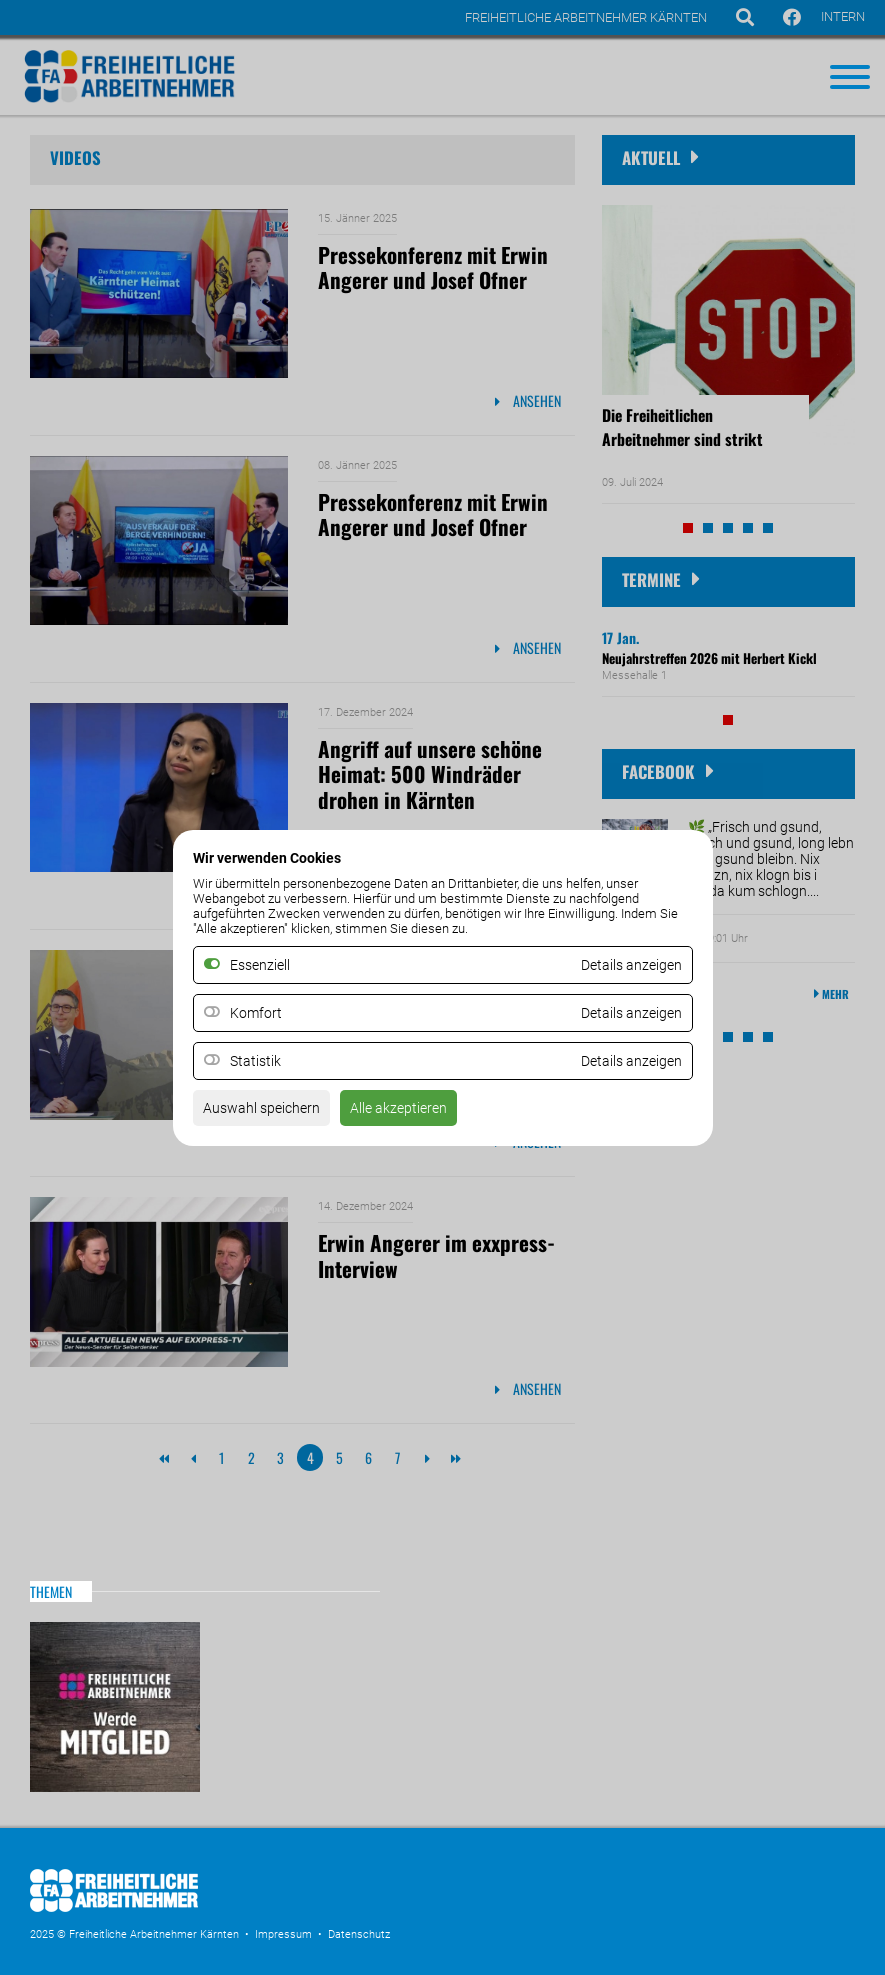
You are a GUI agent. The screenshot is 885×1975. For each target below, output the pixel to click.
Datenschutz (359, 1934)
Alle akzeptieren (398, 1108)
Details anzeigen (631, 1013)
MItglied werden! (115, 1707)
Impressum (283, 1934)
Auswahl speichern (261, 1108)
